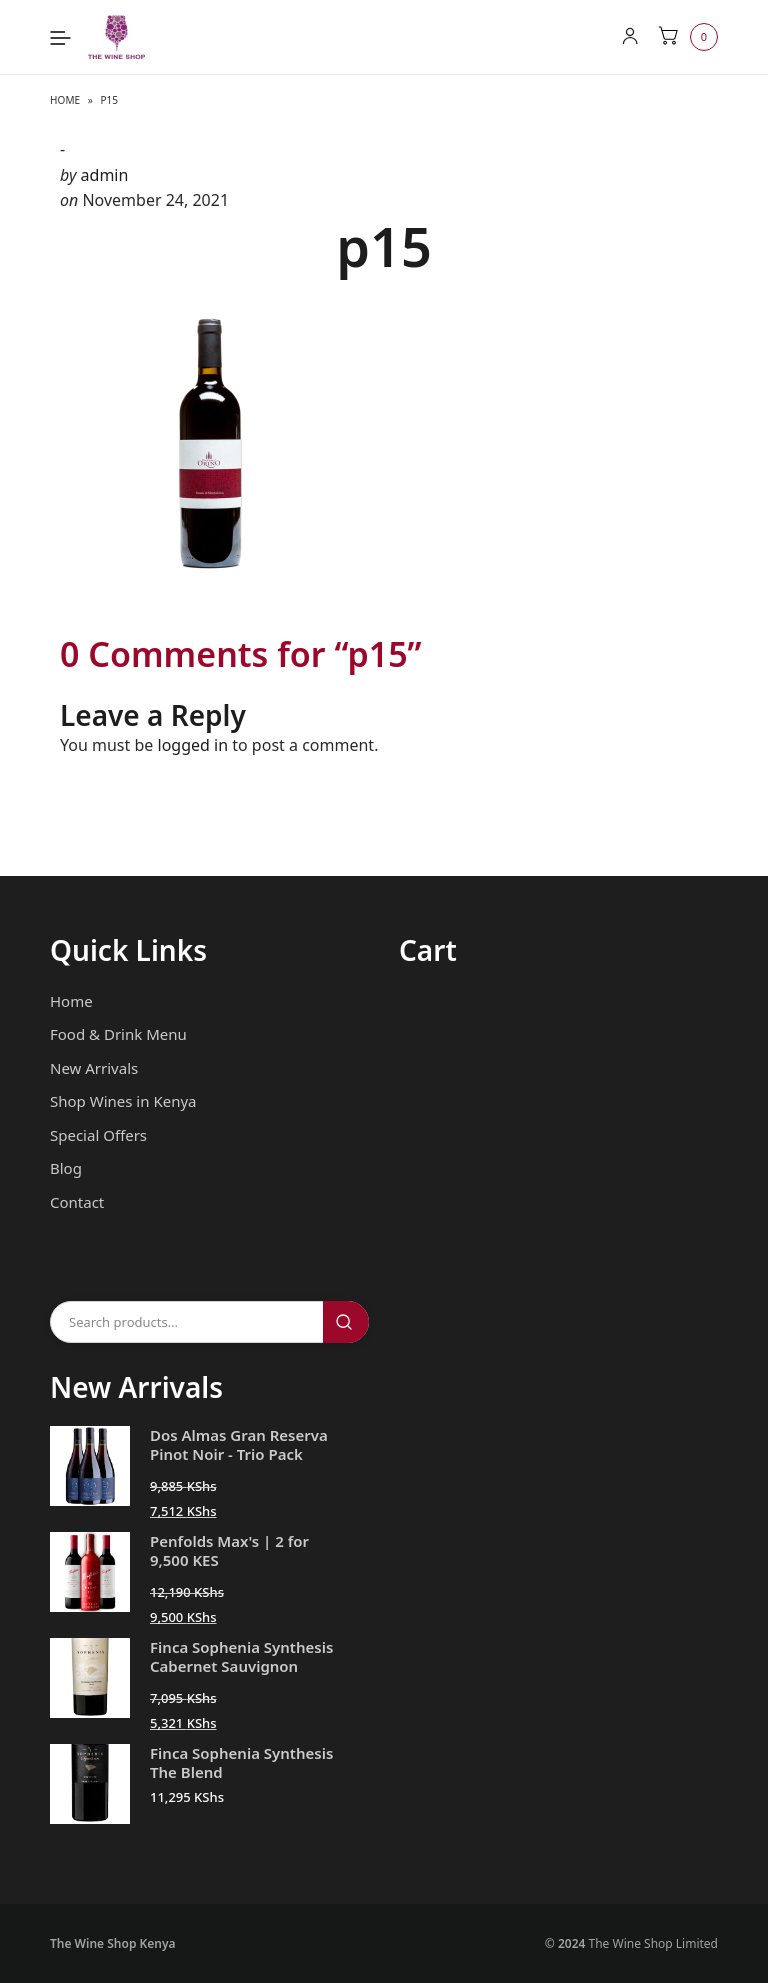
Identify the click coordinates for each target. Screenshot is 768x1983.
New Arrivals (94, 1068)
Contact (77, 1202)
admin (105, 175)
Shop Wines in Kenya (123, 1101)
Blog (66, 1168)
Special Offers (98, 1135)
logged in (193, 745)
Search (346, 1322)
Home (65, 100)
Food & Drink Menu (118, 1034)
